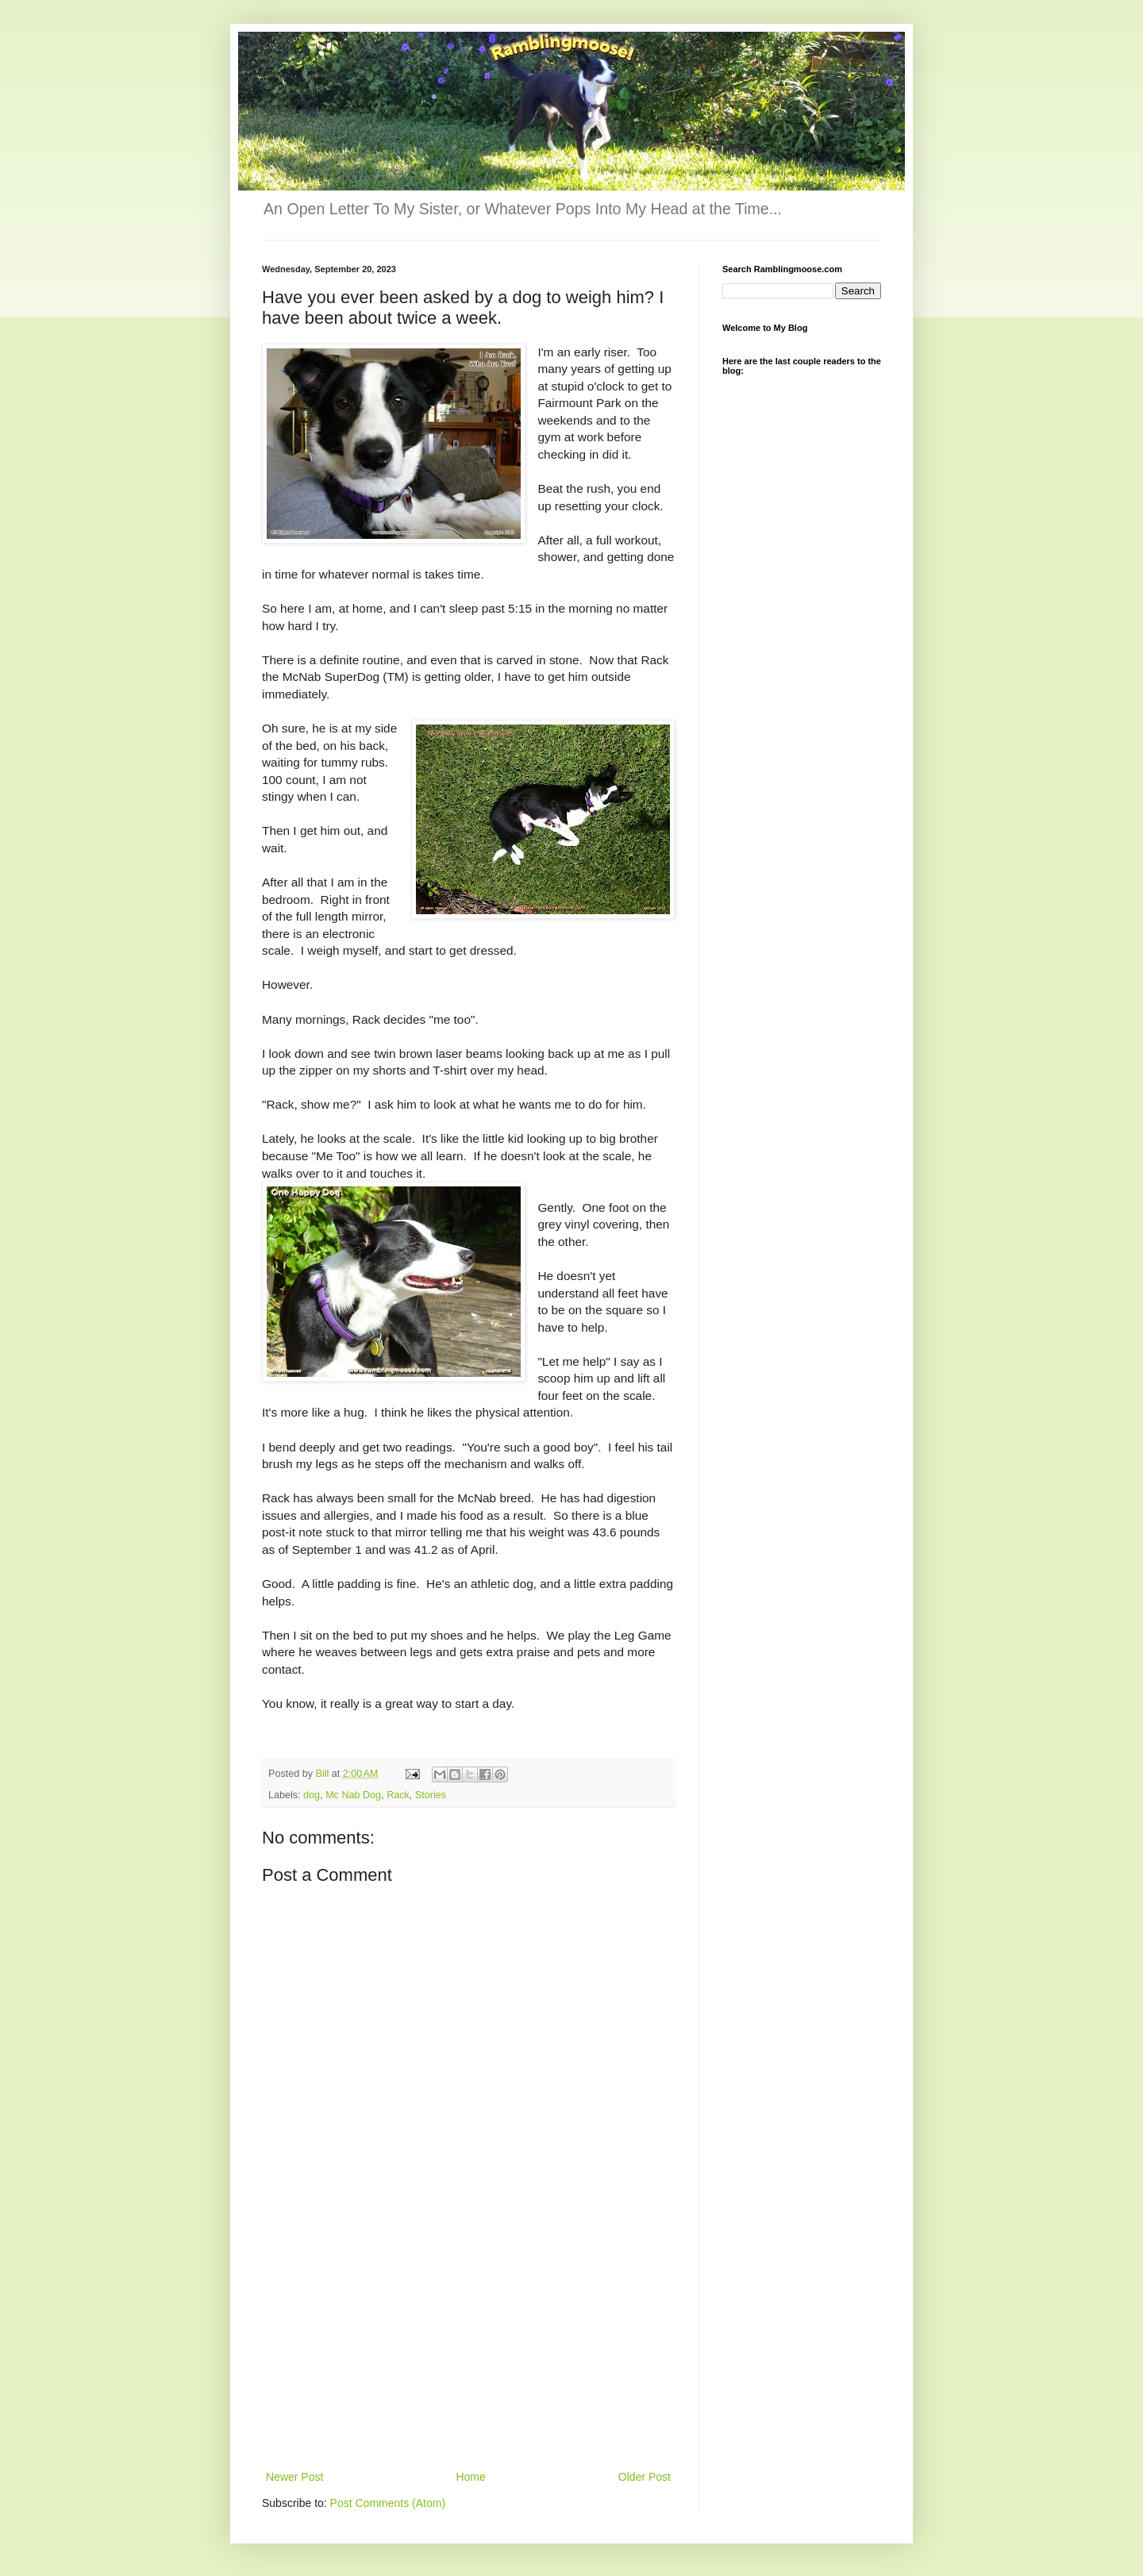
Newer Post (294, 2476)
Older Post (644, 2476)
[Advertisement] (468, 2348)
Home (470, 2476)
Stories (430, 1795)
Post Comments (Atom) (387, 2503)
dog (311, 1795)
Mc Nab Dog (353, 1795)
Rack (398, 1795)
